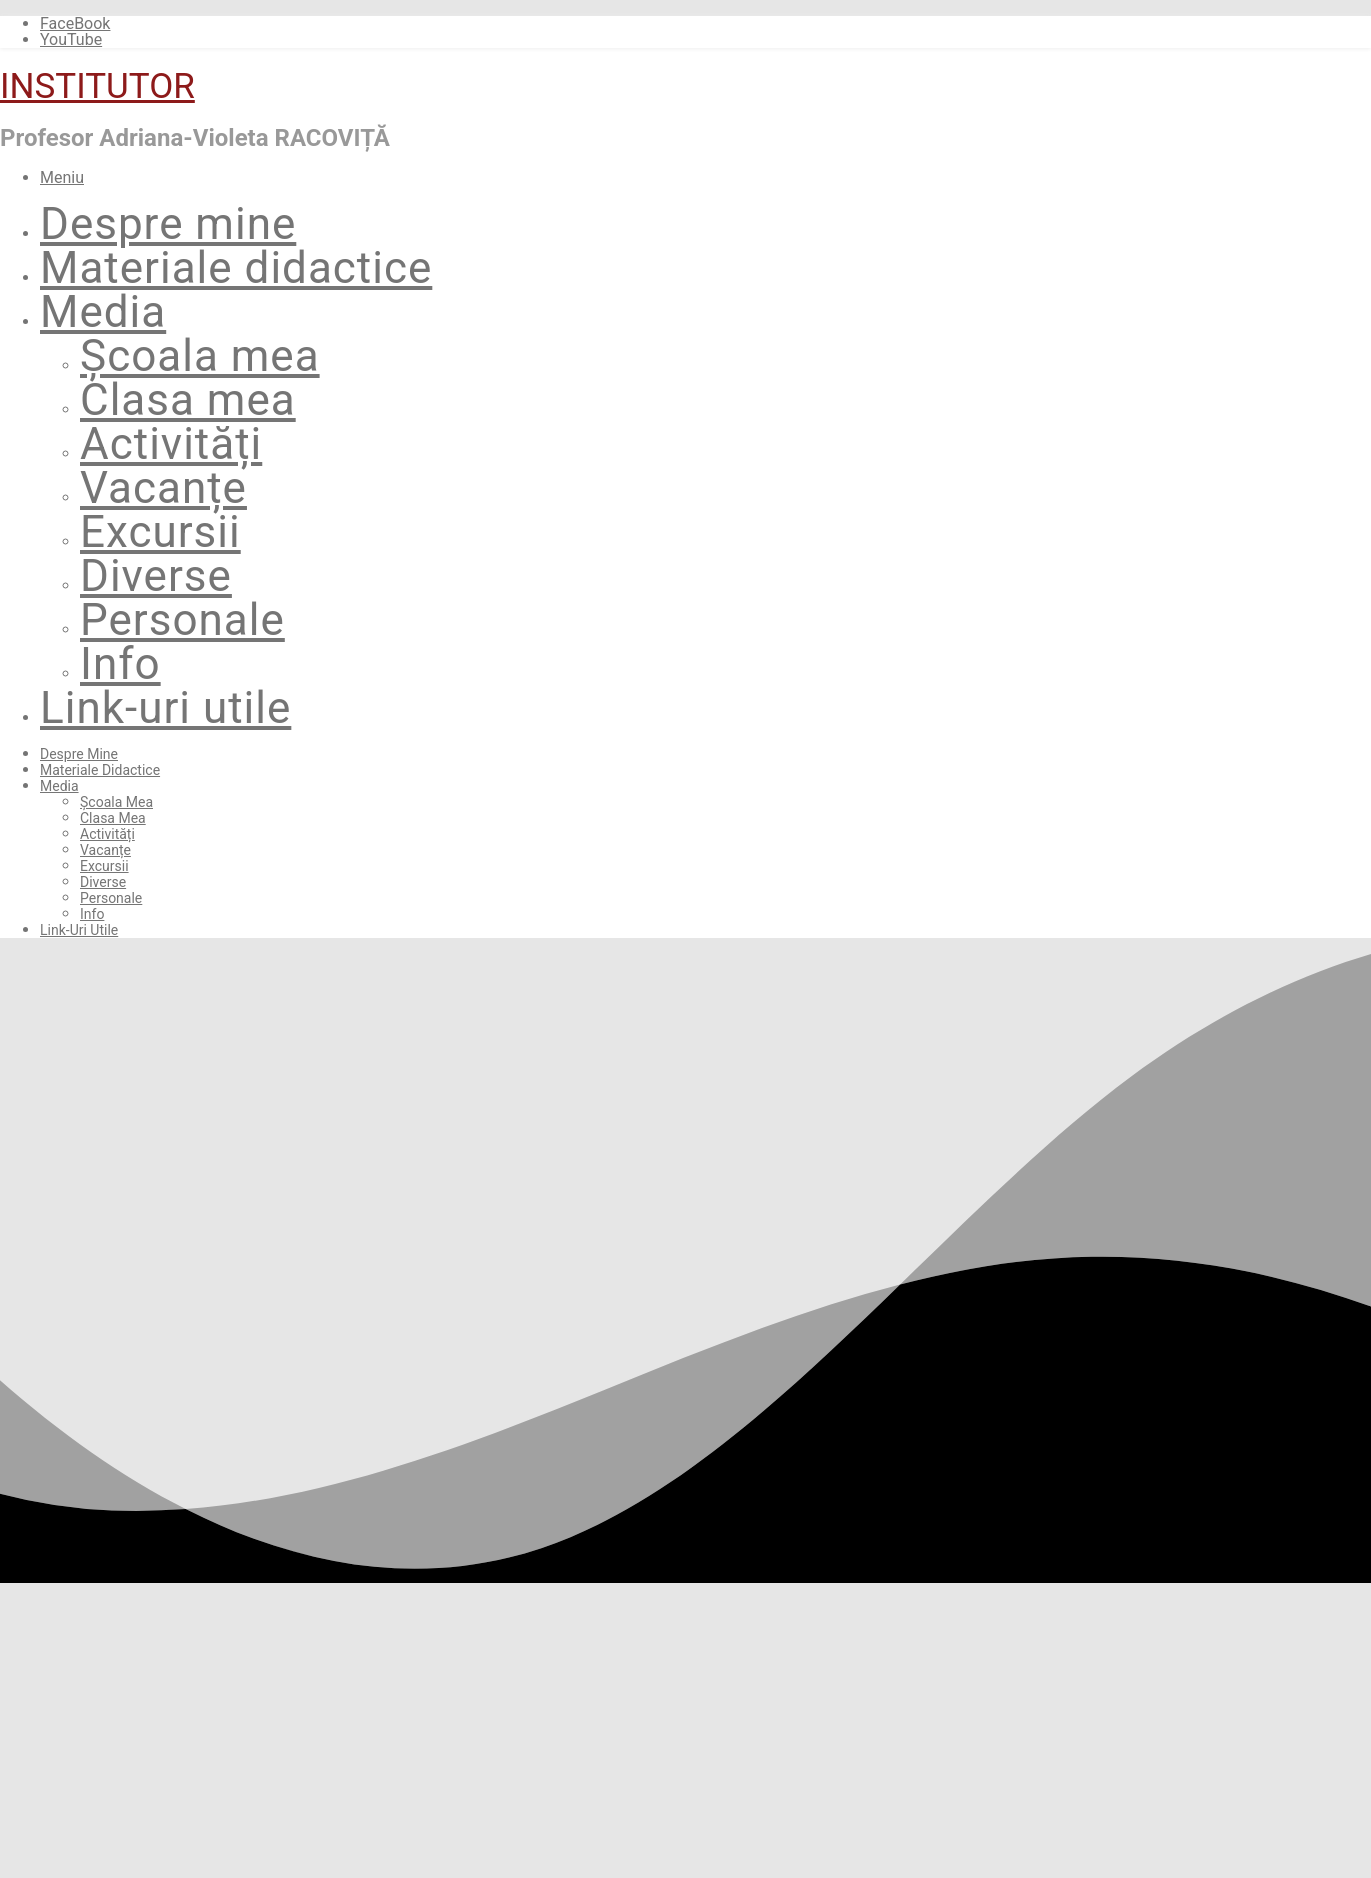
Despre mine (168, 224)
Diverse (156, 576)
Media (103, 312)
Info (120, 664)
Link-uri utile (165, 708)
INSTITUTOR (97, 86)
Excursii (160, 532)
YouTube (71, 39)
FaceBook (75, 23)
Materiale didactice (236, 268)
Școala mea (200, 356)
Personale (182, 620)
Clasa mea (188, 400)
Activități (171, 444)
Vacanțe (163, 488)
